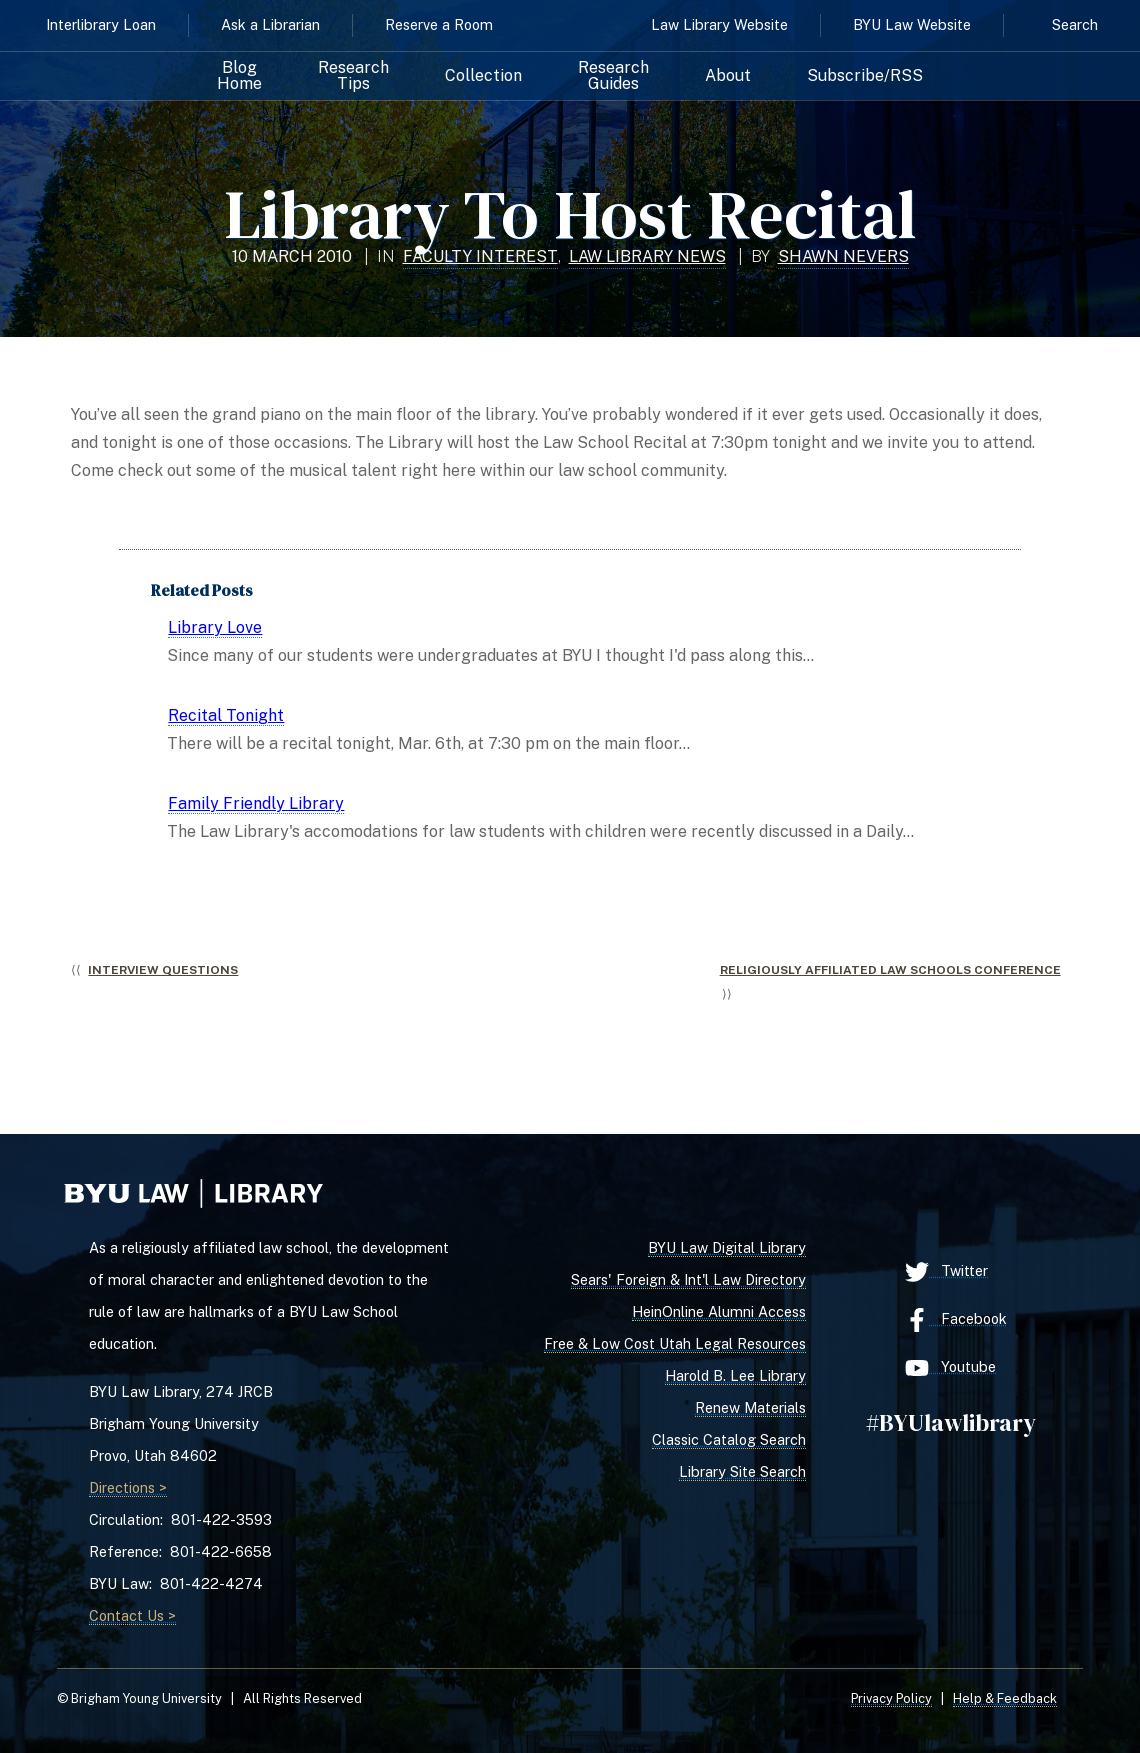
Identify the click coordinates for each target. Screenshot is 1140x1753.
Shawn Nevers (843, 256)
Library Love (215, 627)
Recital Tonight (226, 715)
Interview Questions (163, 970)
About (728, 76)
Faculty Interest (480, 256)
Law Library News (647, 256)
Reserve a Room (439, 24)
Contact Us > (132, 1615)
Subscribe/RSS (865, 76)
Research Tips (353, 76)
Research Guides (613, 76)
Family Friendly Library (256, 803)
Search (1075, 24)
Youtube (950, 1368)
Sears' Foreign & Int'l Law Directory (688, 1279)
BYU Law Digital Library (727, 1247)
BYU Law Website (912, 24)
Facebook (956, 1320)
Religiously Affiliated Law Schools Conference (890, 970)
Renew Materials (750, 1407)
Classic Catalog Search (729, 1439)
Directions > (128, 1487)
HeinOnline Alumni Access (719, 1311)
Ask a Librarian (270, 24)
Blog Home (239, 76)
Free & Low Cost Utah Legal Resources (675, 1343)
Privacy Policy (891, 1698)
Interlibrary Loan (101, 24)
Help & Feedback (1005, 1698)
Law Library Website (719, 24)
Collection (483, 76)
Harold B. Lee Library (735, 1375)
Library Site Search (742, 1471)
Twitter (946, 1272)
